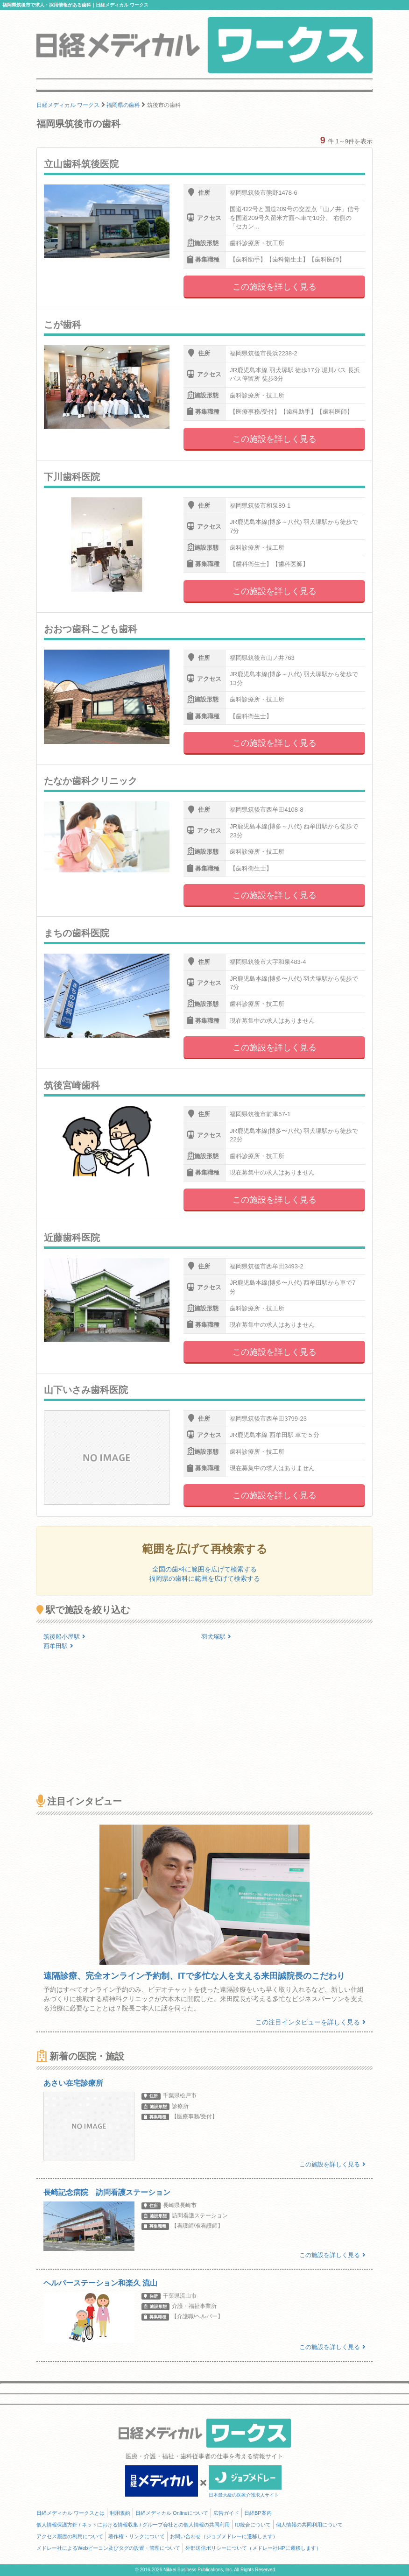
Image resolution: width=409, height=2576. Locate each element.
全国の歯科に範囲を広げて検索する (204, 1569)
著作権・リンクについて (136, 2536)
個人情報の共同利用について (309, 2524)
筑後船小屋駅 (64, 1636)
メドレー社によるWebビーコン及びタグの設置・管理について (108, 2548)
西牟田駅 (58, 1645)
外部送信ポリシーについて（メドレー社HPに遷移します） (253, 2548)
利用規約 (120, 2513)
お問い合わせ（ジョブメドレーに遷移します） (224, 2536)
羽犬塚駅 (216, 1636)
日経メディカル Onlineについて (171, 2513)
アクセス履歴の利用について (69, 2536)
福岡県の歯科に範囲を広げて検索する (204, 1578)
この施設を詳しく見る (275, 286)
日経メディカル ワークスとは (70, 2513)
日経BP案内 (258, 2513)
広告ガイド (226, 2513)
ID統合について (253, 2524)
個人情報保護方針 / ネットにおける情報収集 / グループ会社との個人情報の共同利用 (133, 2524)
